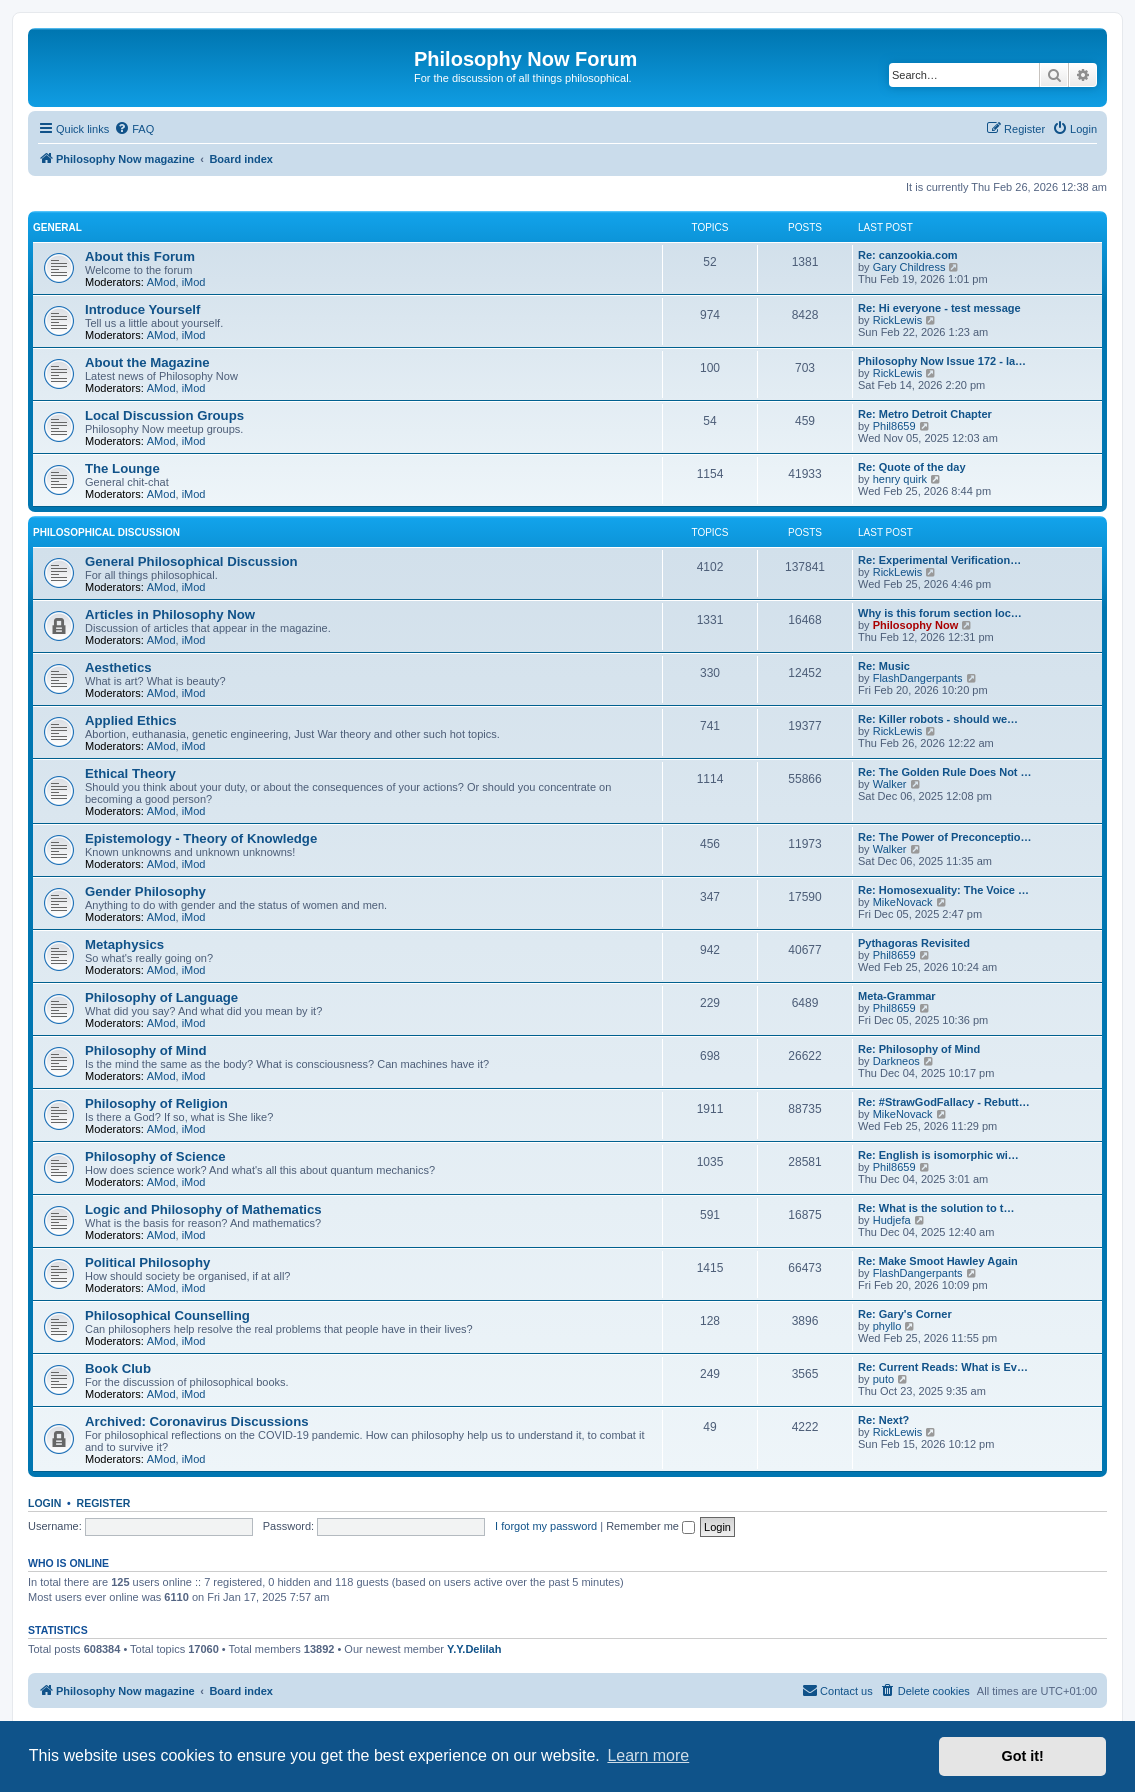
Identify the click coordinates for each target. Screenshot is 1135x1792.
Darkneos (896, 1061)
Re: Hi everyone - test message (939, 308)
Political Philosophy (147, 1262)
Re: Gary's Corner (905, 1314)
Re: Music (884, 666)
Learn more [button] (648, 1755)
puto (883, 1379)
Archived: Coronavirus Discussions (197, 1421)
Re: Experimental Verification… (939, 560)
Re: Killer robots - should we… (938, 719)
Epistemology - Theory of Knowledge (201, 838)
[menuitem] (134, 129)
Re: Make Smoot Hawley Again (938, 1261)
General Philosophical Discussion (191, 561)
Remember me (650, 1526)
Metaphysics (124, 944)
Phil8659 (894, 426)
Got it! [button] (1023, 1756)
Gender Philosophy (145, 891)
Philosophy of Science (155, 1156)
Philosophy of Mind (146, 1050)
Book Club (118, 1368)
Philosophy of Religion (156, 1103)
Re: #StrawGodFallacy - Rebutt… (944, 1102)
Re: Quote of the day (912, 467)
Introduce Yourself (142, 309)
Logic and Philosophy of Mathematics (203, 1209)
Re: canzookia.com (908, 255)
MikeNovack (903, 902)
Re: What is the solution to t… (936, 1208)
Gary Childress (909, 267)
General (57, 227)
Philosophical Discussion (106, 532)
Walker (890, 784)
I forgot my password (546, 1526)
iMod (194, 282)
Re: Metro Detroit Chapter (925, 414)
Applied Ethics (131, 720)
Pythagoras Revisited (914, 943)
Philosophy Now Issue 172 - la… (942, 361)
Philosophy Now (916, 625)
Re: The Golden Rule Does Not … (945, 772)
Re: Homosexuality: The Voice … (943, 890)
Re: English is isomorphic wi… (938, 1155)
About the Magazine (147, 362)
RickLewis (898, 320)
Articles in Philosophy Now (170, 614)
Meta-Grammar (897, 996)
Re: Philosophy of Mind (919, 1049)
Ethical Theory (130, 773)
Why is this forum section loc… (940, 613)
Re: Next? (883, 1420)
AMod (161, 282)
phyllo (887, 1326)
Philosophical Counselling (167, 1315)
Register (104, 1503)
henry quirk (900, 479)
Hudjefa (892, 1220)
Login (44, 1503)
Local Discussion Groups (164, 415)
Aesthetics (118, 667)
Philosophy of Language (161, 997)
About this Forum (140, 256)
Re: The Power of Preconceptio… (945, 837)
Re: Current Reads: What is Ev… (943, 1367)
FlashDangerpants (918, 678)
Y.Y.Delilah (474, 1649)
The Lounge (122, 468)
